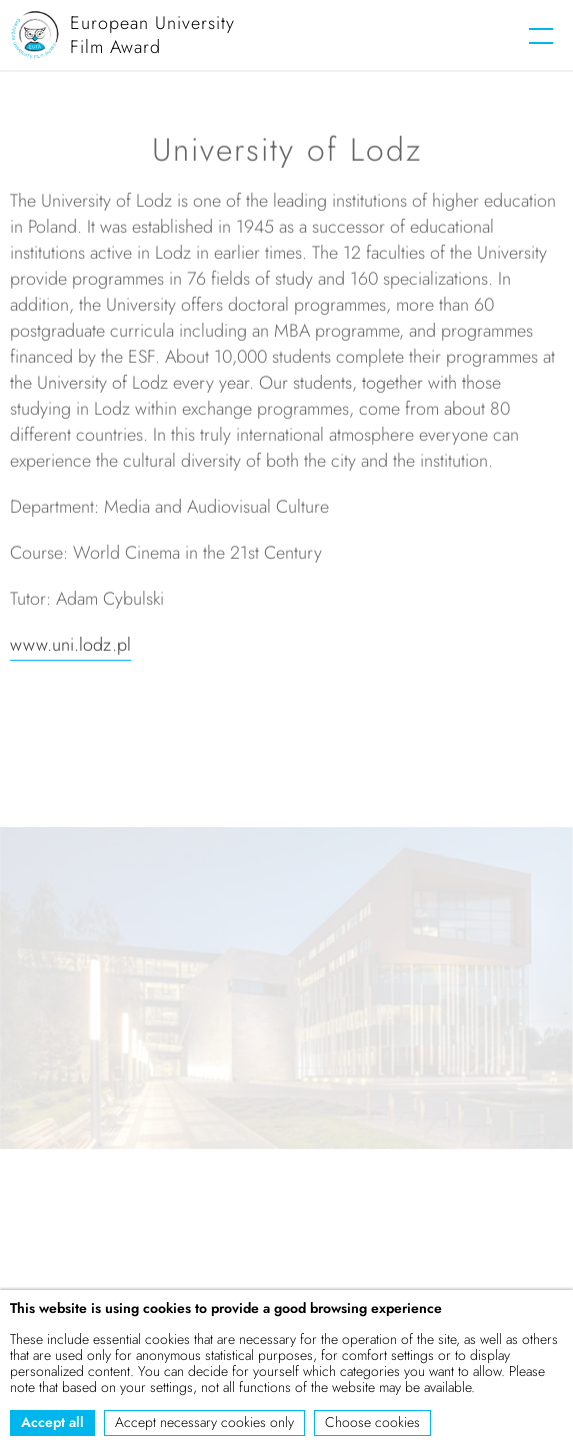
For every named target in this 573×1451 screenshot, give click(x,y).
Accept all (52, 1422)
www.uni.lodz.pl (70, 647)
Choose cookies (372, 1422)
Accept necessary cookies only (204, 1422)
